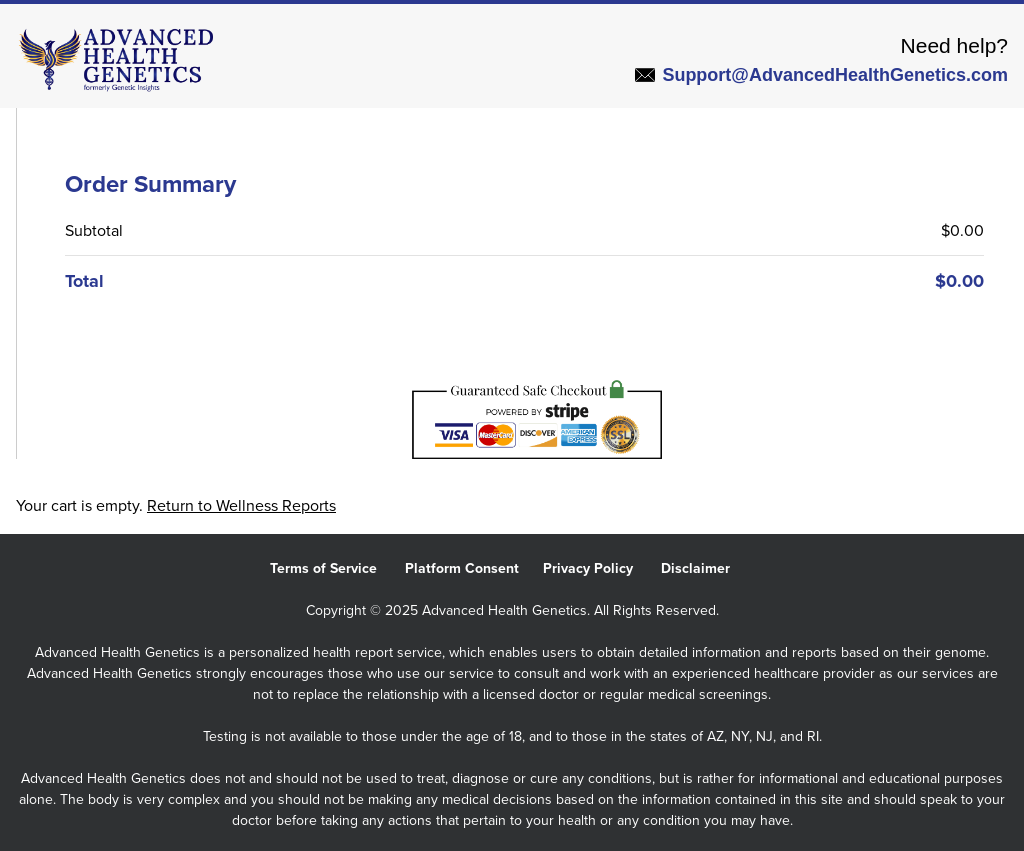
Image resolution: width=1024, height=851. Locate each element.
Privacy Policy (602, 568)
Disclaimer (707, 568)
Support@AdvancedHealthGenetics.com (821, 75)
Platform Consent (474, 568)
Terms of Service (337, 568)
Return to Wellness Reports (241, 506)
